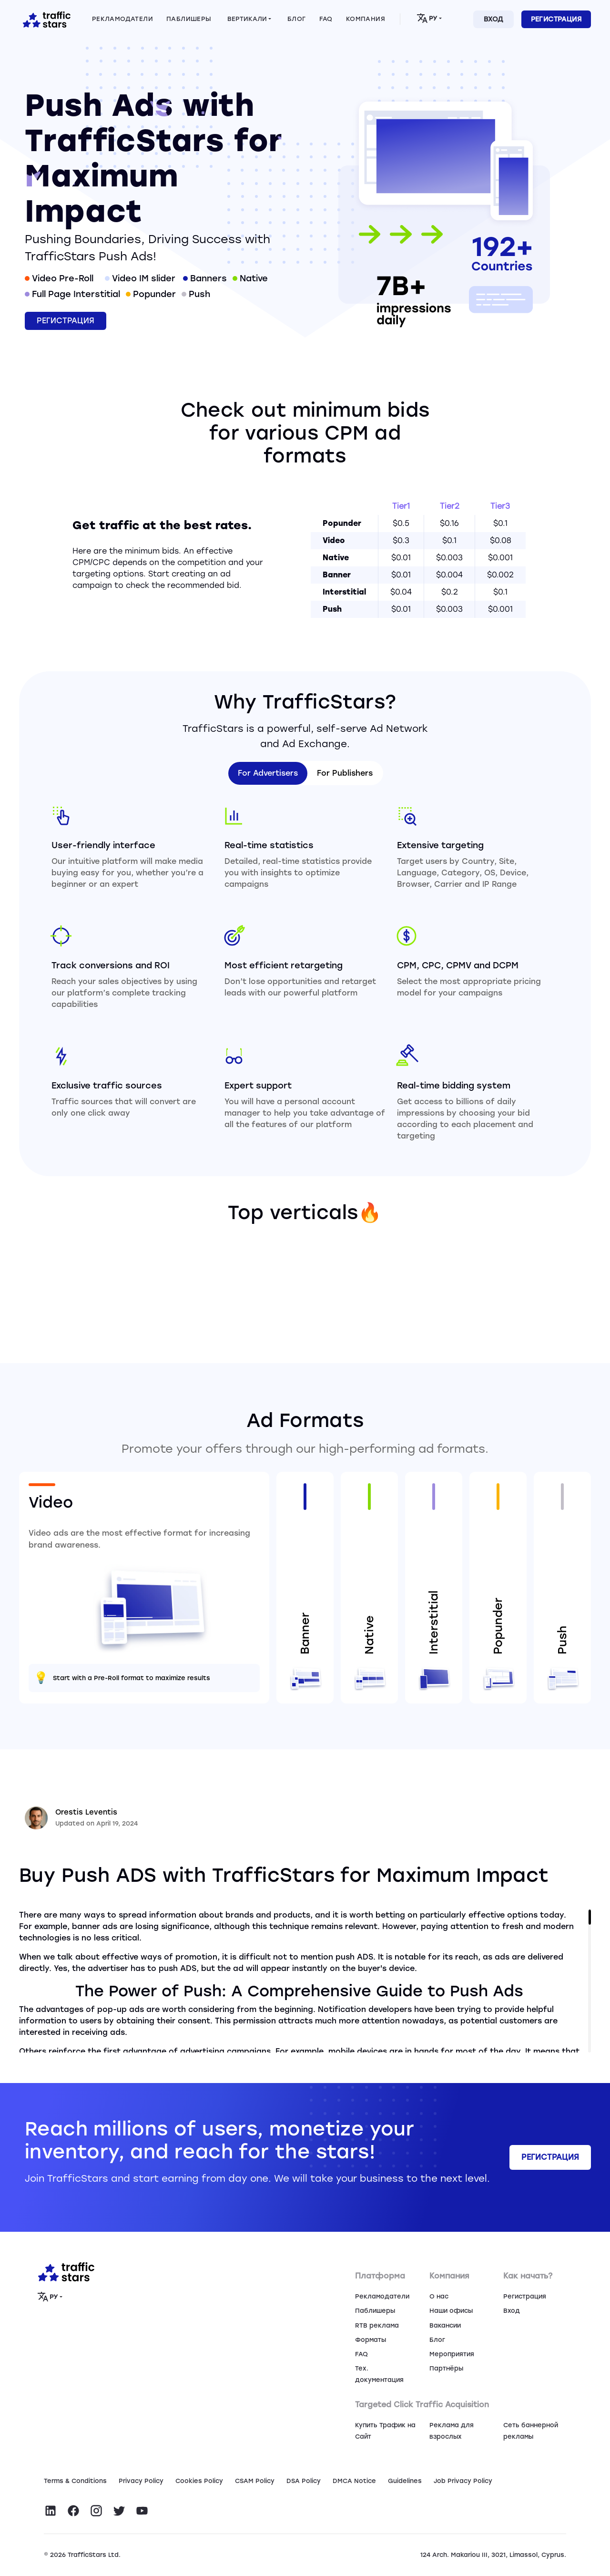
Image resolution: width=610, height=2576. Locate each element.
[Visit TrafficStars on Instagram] (96, 2511)
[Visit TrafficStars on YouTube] (142, 2511)
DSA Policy (303, 2480)
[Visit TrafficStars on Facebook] (73, 2511)
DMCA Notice (354, 2480)
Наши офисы (451, 2310)
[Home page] (45, 18)
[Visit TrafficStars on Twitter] (119, 2511)
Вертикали (247, 18)
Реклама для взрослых (451, 2431)
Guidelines (405, 2480)
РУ (427, 18)
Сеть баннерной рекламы (530, 2431)
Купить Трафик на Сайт (385, 2431)
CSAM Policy (254, 2480)
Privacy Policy (141, 2480)
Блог (437, 2339)
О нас (438, 2296)
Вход (493, 19)
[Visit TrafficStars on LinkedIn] (50, 2511)
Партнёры (446, 2368)
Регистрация (556, 19)
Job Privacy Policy (463, 2480)
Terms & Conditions (75, 2480)
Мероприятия (451, 2354)
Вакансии (445, 2325)
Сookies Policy (199, 2480)
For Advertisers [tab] (268, 773)
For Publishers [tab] (345, 773)
